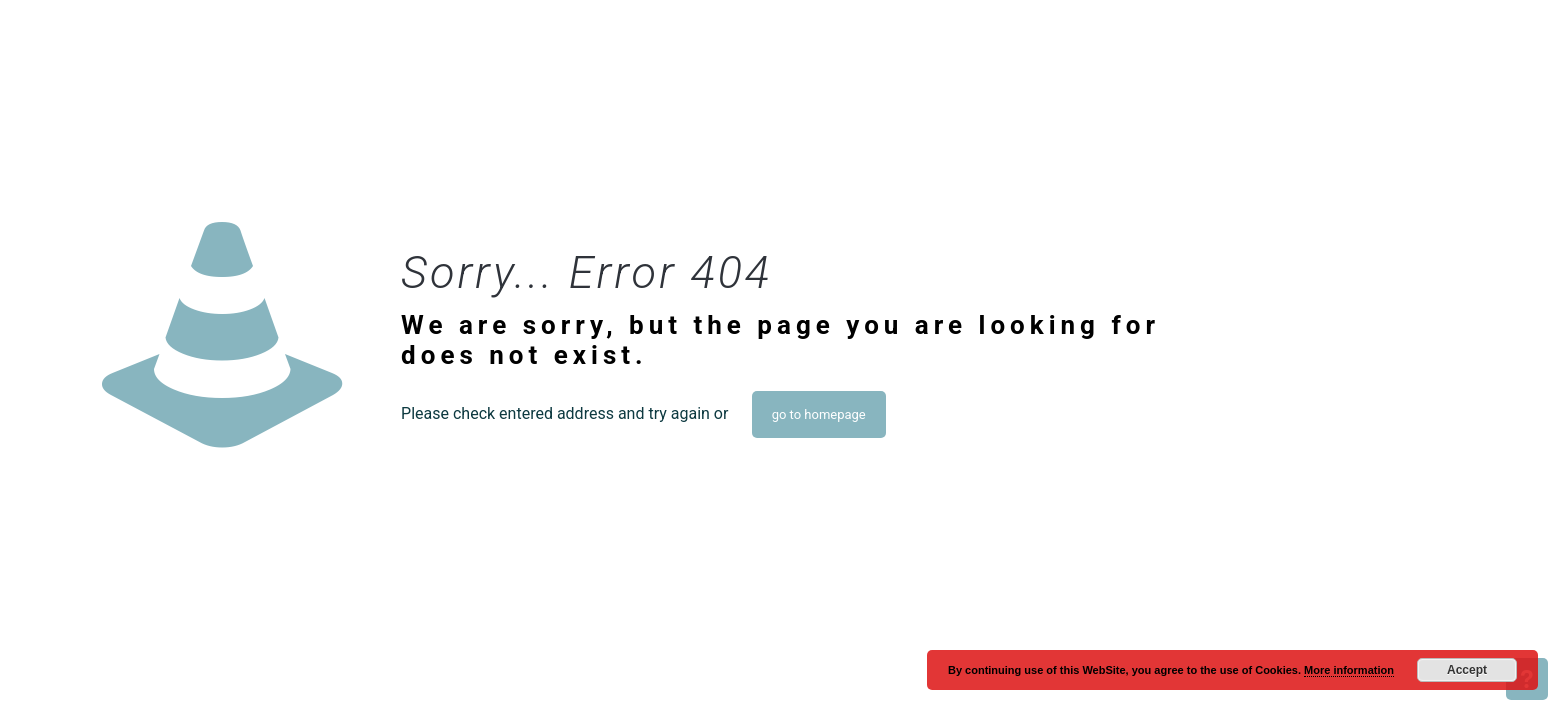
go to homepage (819, 414)
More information (1349, 670)
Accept (1467, 670)
